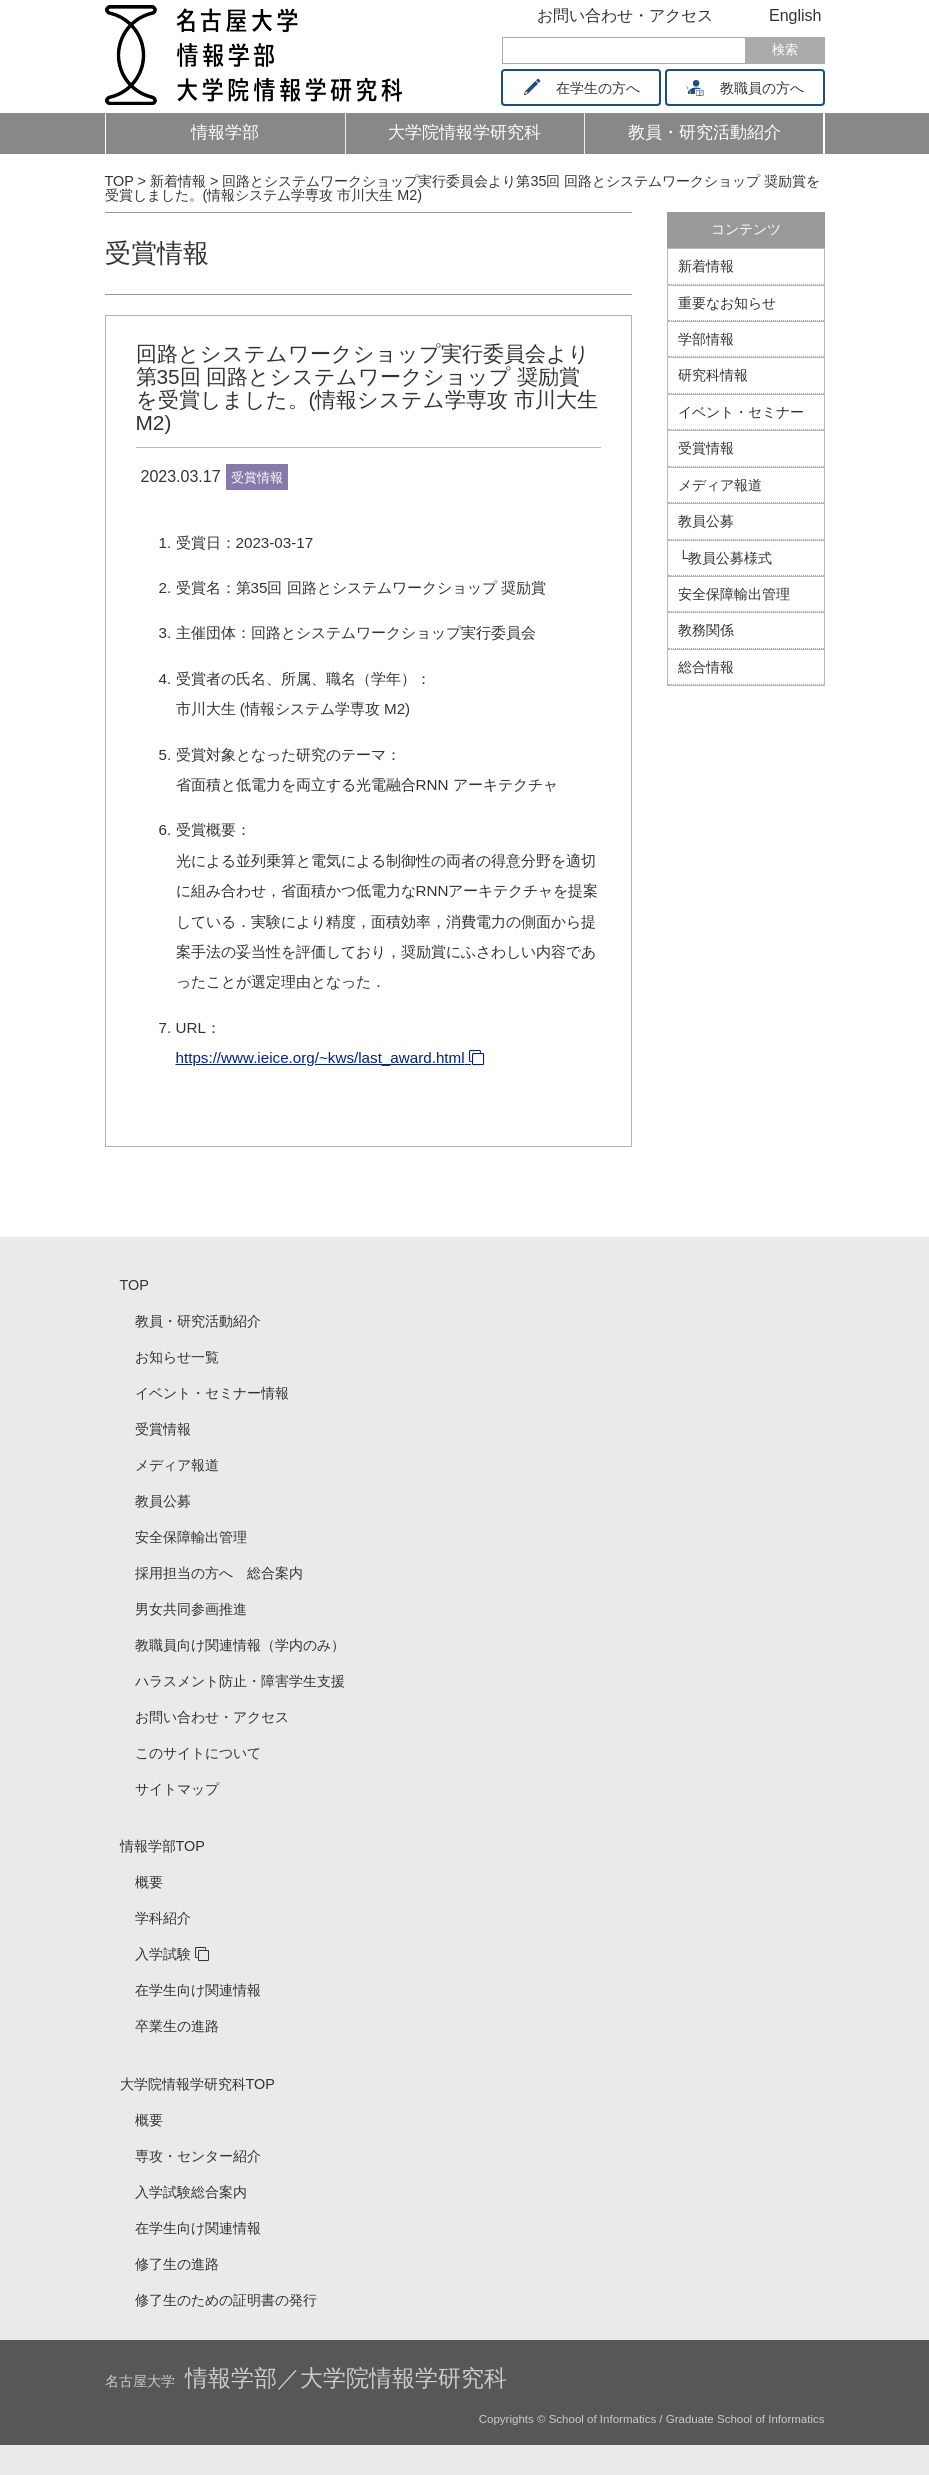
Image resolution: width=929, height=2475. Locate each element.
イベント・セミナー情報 (212, 1393)
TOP (134, 1285)
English (795, 15)
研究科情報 (713, 375)
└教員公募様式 (725, 558)
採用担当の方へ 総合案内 (219, 1573)
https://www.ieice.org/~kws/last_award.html (320, 1057)
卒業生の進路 (177, 2026)
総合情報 (706, 667)
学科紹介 (163, 1918)
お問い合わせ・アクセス (625, 15)
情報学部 (225, 132)
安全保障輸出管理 (734, 594)
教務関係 (706, 630)
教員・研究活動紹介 (716, 138)
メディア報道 (720, 485)
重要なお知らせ (727, 303)
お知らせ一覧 (177, 1357)
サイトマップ (177, 1789)
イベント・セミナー (741, 412)
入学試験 (163, 1954)
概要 (149, 1882)
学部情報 (706, 339)
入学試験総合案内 (191, 2192)
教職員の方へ (751, 88)
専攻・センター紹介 (198, 2156)
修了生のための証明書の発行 (226, 2300)
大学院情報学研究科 (464, 132)
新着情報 (706, 266)
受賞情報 (157, 253)
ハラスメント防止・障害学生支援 (240, 1681)
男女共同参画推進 (191, 1609)
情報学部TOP (162, 1846)
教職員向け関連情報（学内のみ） (240, 1645)
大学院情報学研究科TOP (197, 2084)
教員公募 (706, 521)
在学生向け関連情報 (198, 1990)
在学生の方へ (588, 88)
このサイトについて (198, 1753)
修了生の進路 (177, 2264)
